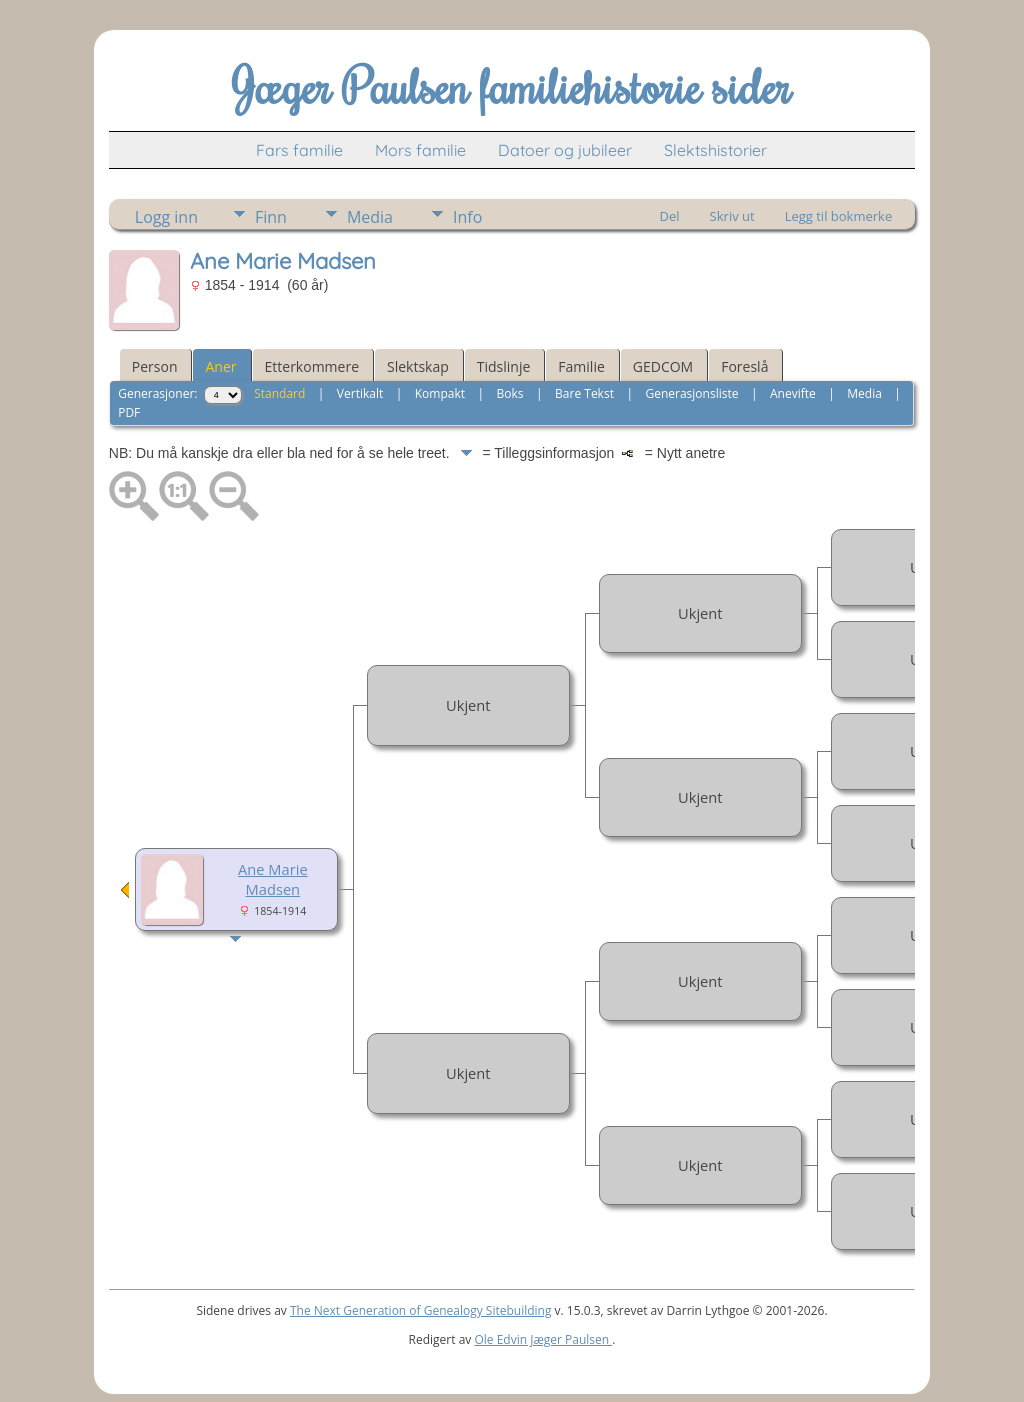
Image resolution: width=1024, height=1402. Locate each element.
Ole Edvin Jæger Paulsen (543, 1339)
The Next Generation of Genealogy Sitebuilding (421, 1310)
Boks (510, 393)
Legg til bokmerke (839, 216)
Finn (271, 217)
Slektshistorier (715, 150)
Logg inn (166, 217)
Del (670, 216)
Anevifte (793, 393)
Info (467, 217)
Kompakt (440, 393)
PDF (129, 412)
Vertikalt (360, 393)
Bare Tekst (584, 393)
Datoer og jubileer (565, 150)
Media (370, 217)
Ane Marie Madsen (273, 879)
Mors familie (420, 150)
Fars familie (299, 150)
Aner (220, 366)
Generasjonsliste (691, 393)
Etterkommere (312, 366)
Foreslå (744, 366)
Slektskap (418, 366)
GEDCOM (663, 366)
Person (155, 366)
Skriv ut (732, 216)
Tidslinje (504, 366)
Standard (279, 393)
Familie (581, 366)
